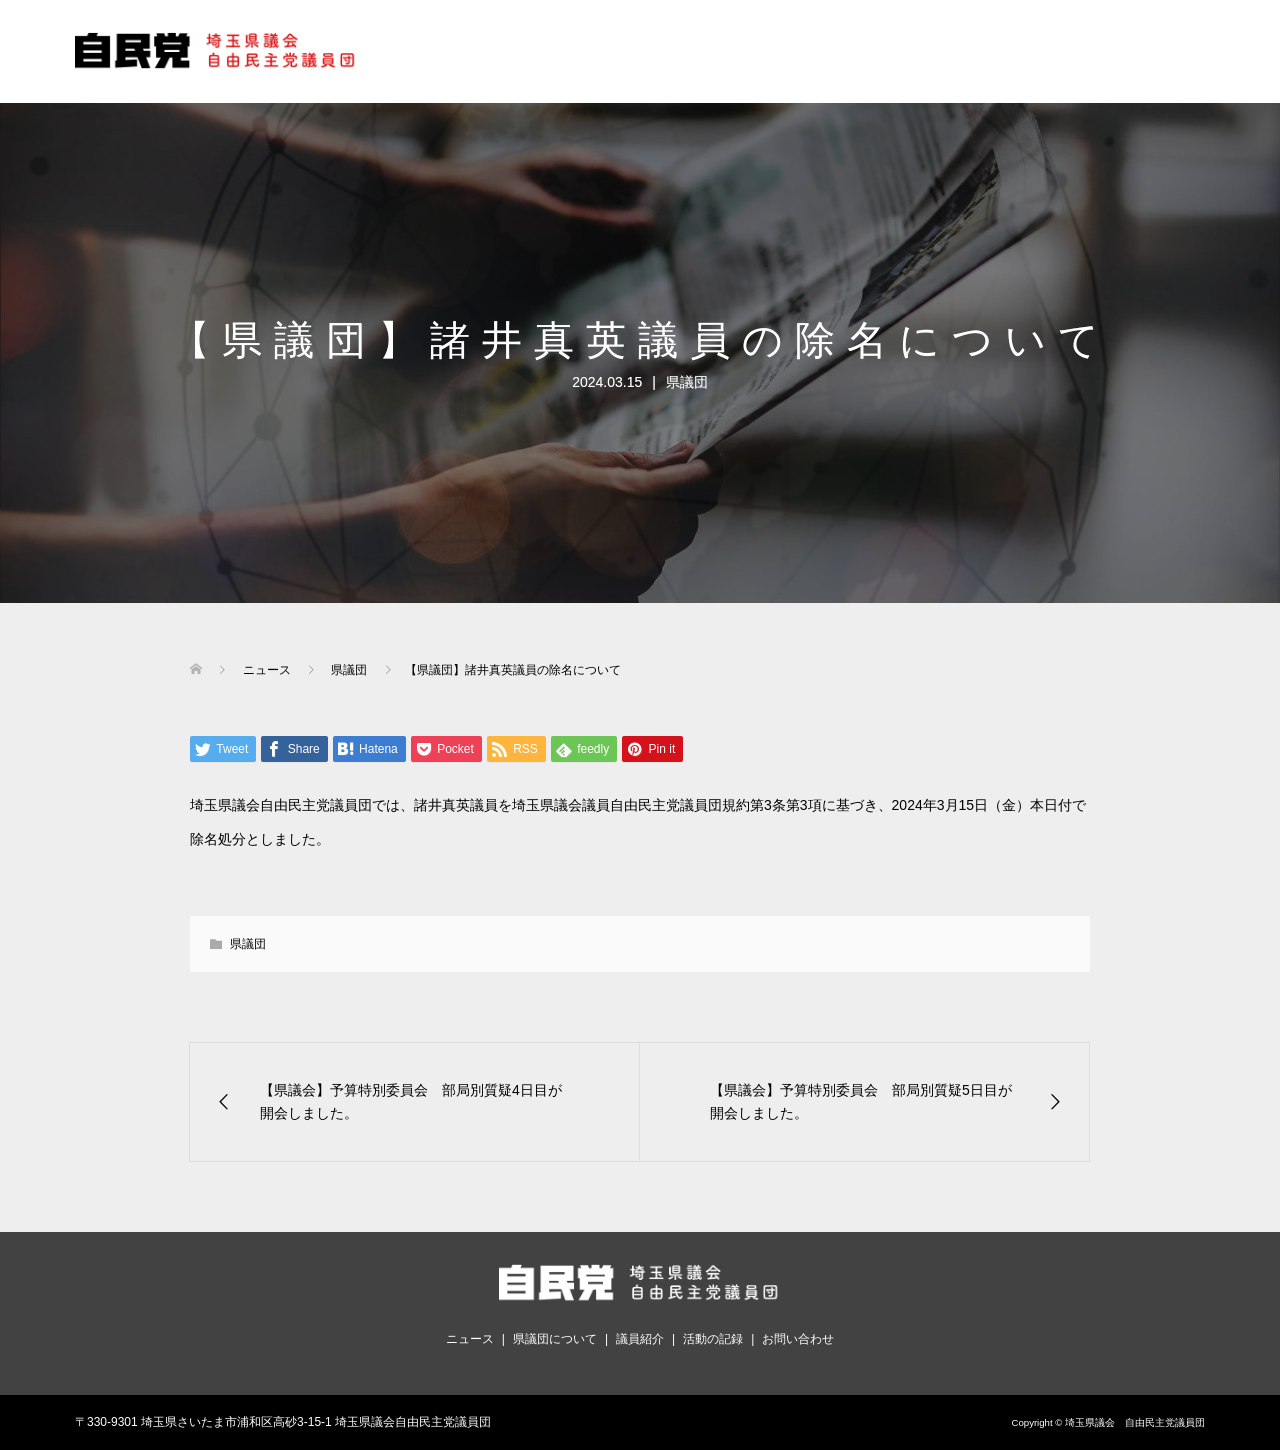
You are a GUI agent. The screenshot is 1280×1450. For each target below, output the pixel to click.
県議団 (687, 382)
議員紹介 (640, 1339)
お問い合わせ (798, 1339)
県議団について (555, 1339)
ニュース (470, 1339)
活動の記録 (713, 1339)
